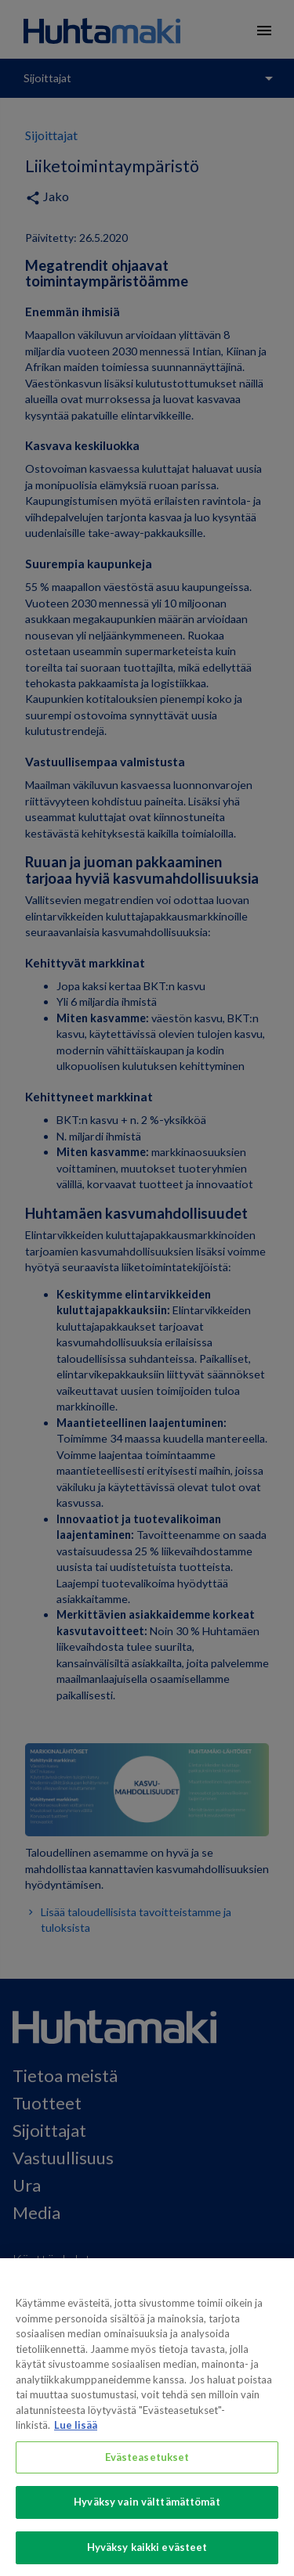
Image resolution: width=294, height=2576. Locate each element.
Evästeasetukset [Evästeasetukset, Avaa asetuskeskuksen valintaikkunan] (147, 2466)
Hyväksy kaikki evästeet (147, 2556)
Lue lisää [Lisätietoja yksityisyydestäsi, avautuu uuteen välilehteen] (75, 2434)
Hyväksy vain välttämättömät (147, 2512)
